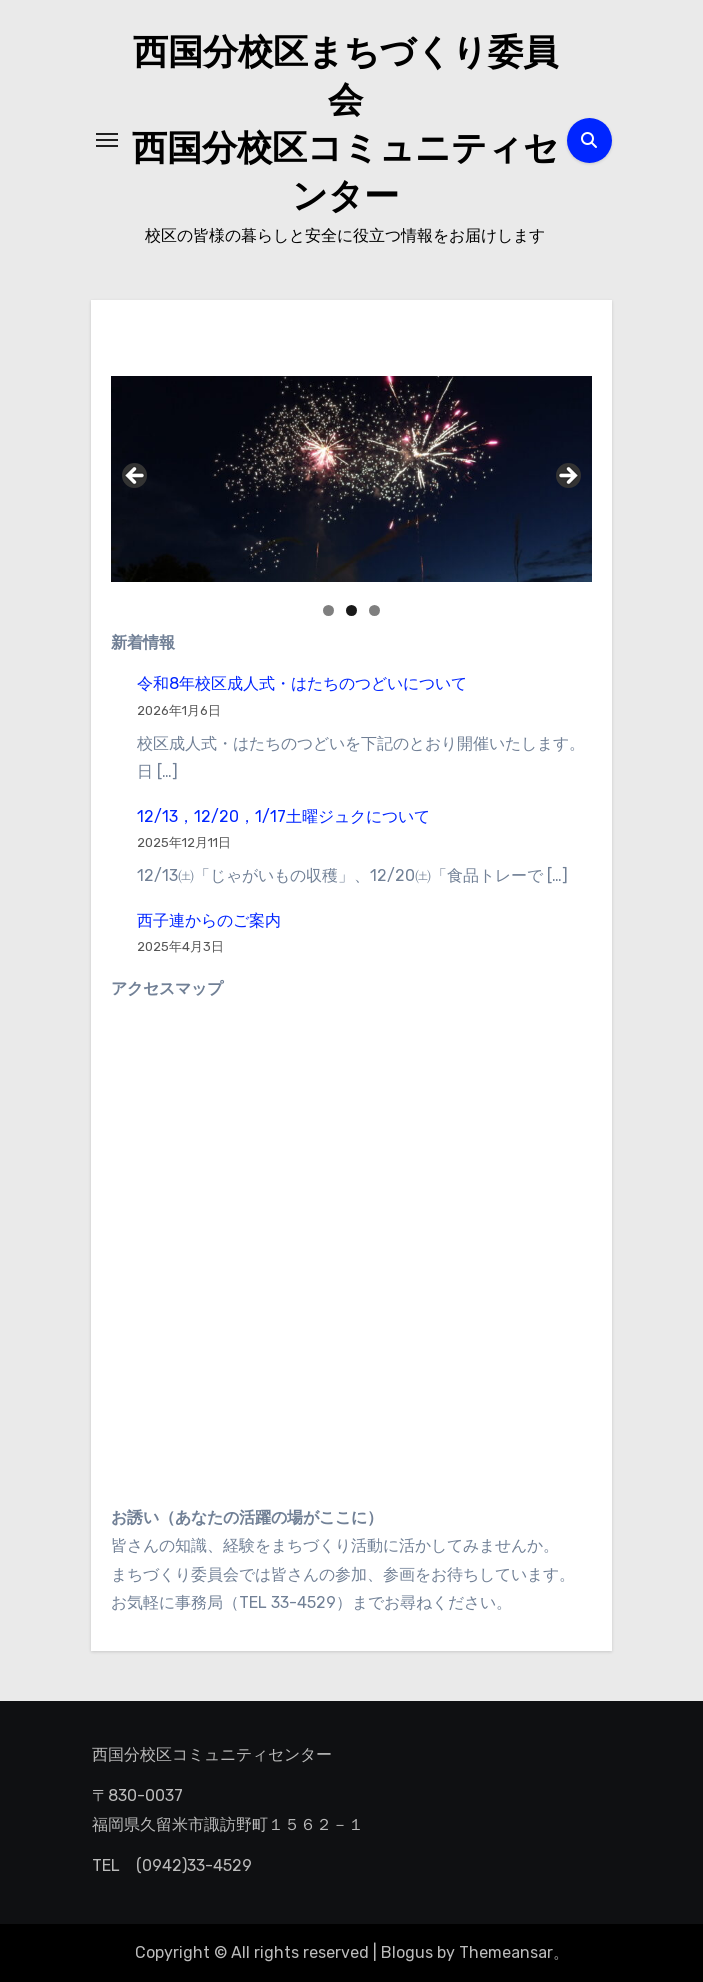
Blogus (407, 1952)
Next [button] (567, 477)
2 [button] (351, 610)
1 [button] (328, 610)
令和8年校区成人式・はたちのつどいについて (302, 683)
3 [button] (374, 610)
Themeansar (506, 1952)
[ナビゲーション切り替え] (107, 140)
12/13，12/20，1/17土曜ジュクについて (283, 816)
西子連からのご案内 (209, 920)
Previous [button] (136, 477)
